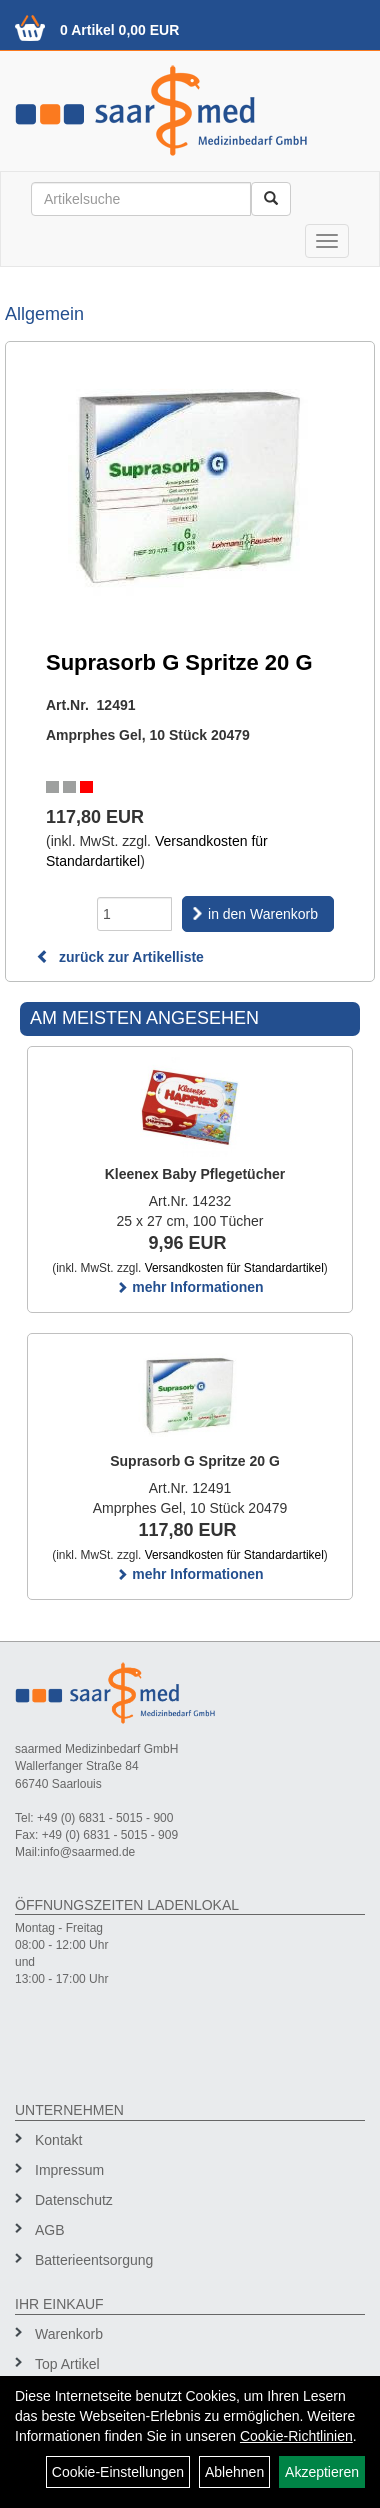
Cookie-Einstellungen (118, 2472)
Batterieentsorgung (94, 2260)
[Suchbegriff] (141, 199)
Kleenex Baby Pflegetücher (195, 1174)
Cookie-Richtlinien (296, 2436)
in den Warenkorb (263, 914)
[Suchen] (271, 199)
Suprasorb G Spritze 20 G (195, 1461)
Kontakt (58, 2140)
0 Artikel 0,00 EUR (119, 30)
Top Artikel (67, 2364)
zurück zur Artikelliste (120, 957)
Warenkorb (69, 2334)
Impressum (69, 2170)
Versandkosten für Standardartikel (234, 1268)
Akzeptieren (322, 2472)
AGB (50, 2230)
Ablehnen (234, 2472)
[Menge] (134, 914)
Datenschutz (74, 2200)
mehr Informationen (189, 1287)
